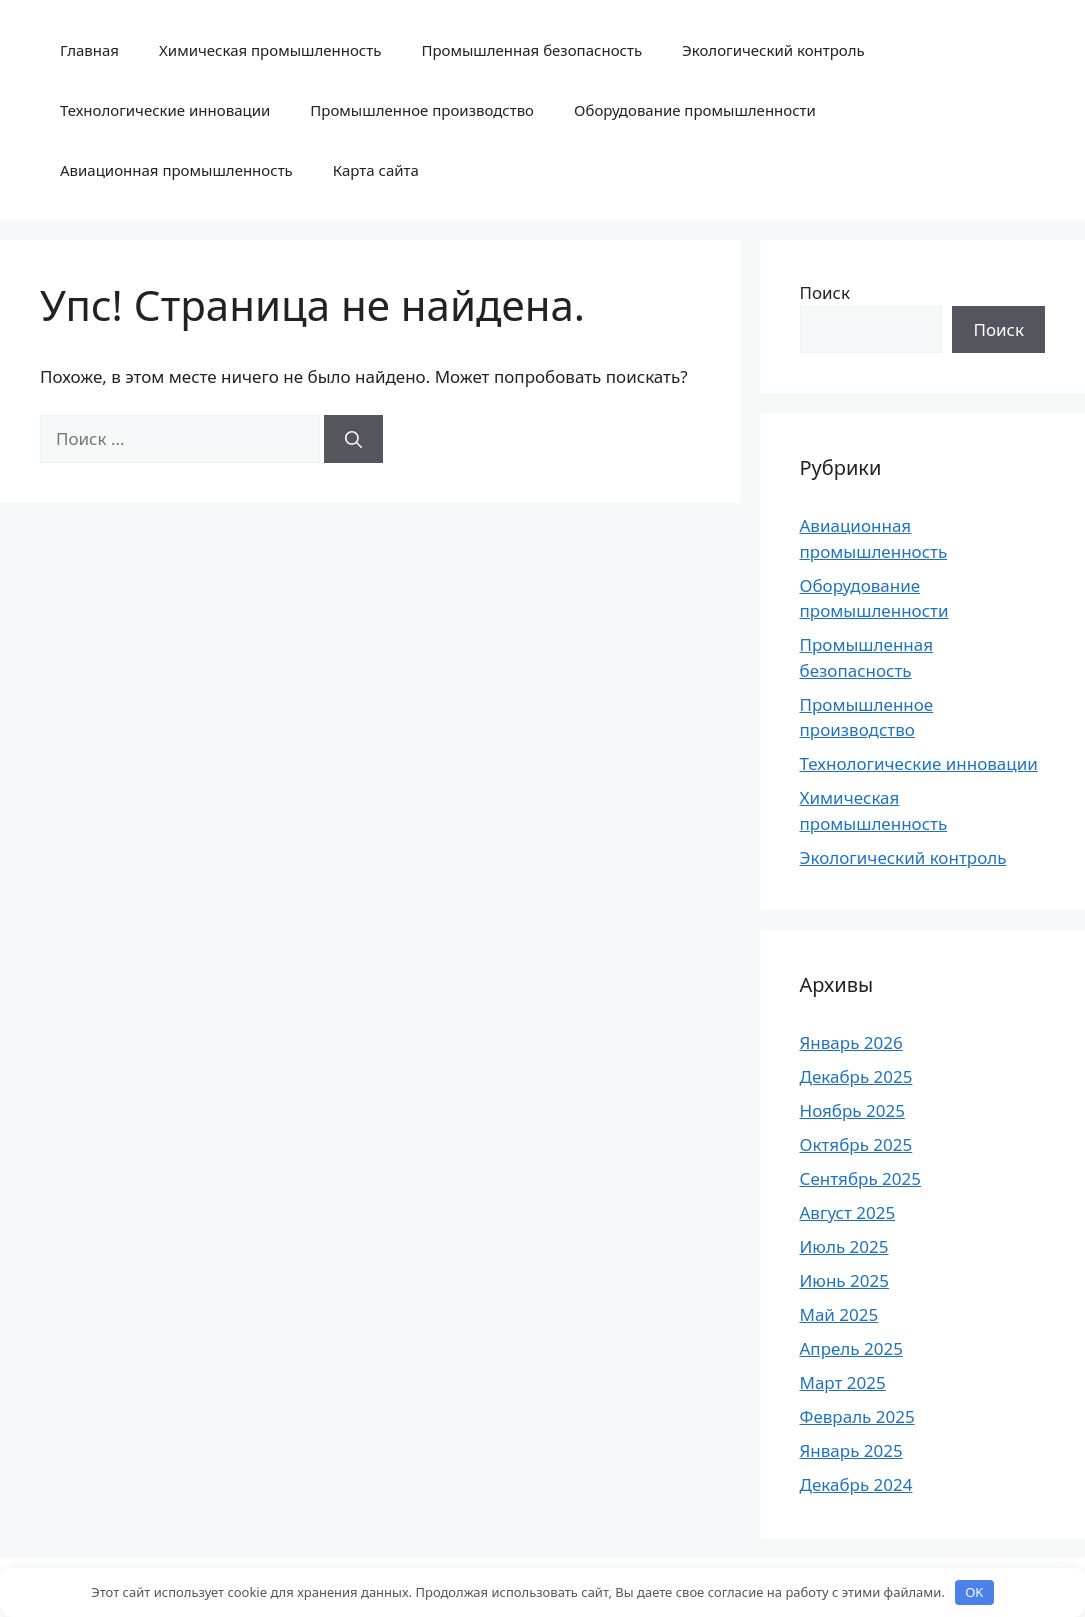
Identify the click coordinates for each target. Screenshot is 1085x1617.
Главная (89, 50)
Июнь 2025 (844, 1280)
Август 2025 (848, 1212)
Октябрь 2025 (856, 1144)
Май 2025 (839, 1314)
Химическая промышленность (270, 50)
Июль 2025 (844, 1246)
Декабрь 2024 (856, 1484)
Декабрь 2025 (856, 1076)
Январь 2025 (851, 1450)
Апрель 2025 (851, 1348)
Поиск (825, 292)
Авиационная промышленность (176, 170)
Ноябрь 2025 (852, 1110)
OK (974, 1592)
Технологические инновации (165, 110)
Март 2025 (843, 1382)
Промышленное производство (422, 110)
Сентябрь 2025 (860, 1178)
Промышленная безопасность (531, 50)
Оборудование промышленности (695, 110)
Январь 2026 (851, 1042)
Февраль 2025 (857, 1416)
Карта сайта (376, 170)
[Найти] (353, 439)
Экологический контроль (773, 50)
